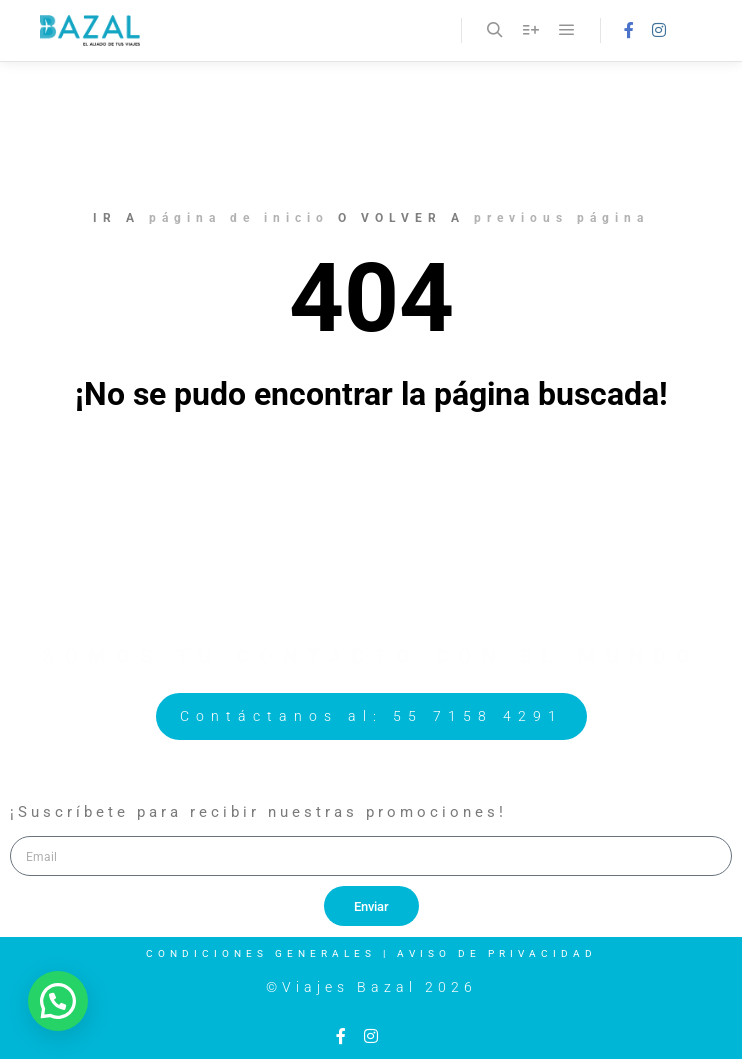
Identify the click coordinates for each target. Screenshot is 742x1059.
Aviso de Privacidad (497, 953)
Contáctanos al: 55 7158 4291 (371, 716)
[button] (58, 1001)
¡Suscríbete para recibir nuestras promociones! (258, 812)
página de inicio (239, 218)
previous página (561, 218)
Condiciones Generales (261, 953)
